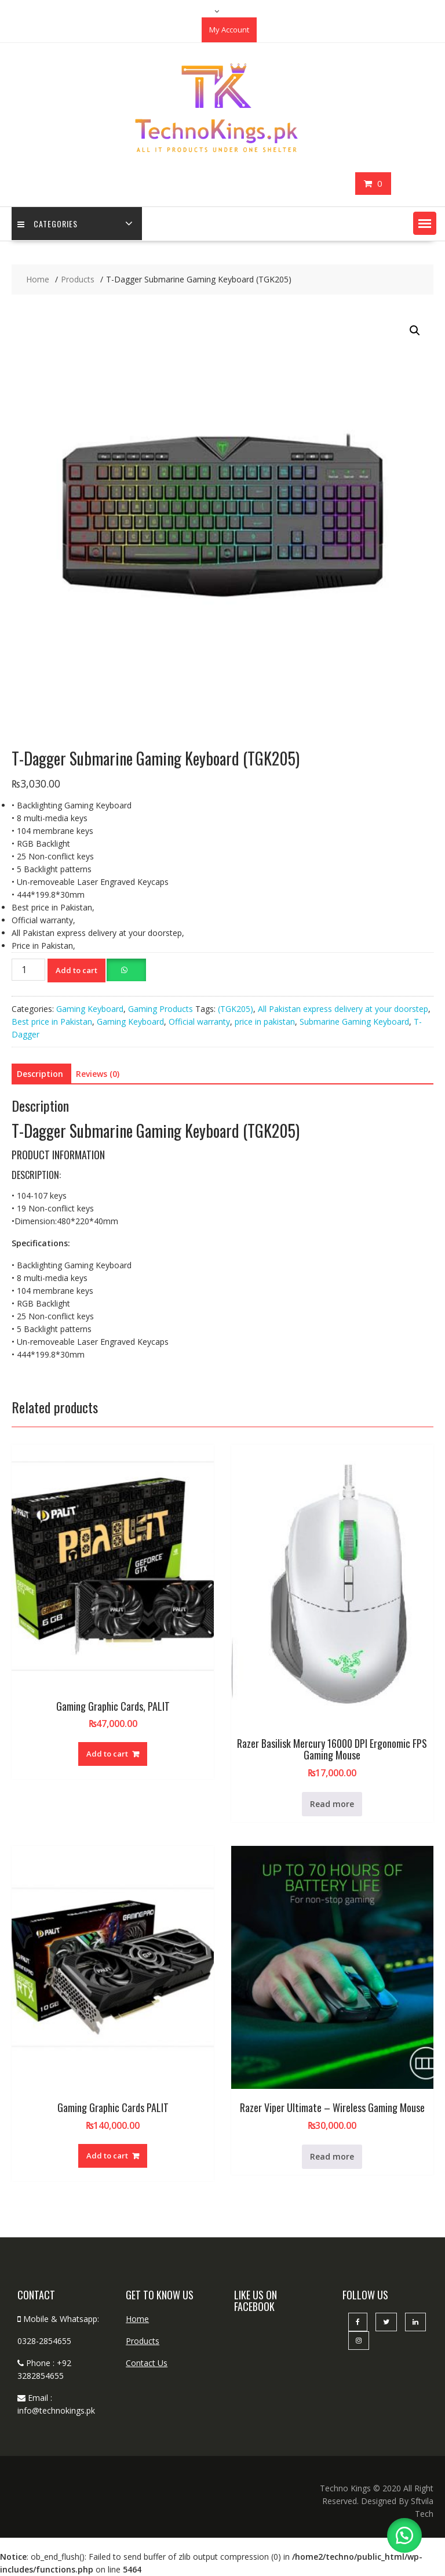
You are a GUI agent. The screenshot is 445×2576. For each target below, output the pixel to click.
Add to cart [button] (107, 1753)
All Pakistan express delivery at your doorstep (343, 1008)
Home (137, 2318)
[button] (424, 223)
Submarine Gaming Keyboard (354, 1021)
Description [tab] (40, 1073)
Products (142, 2340)
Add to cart (76, 970)
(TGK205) (235, 1008)
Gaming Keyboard (89, 1008)
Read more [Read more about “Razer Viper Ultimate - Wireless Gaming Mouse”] (332, 2156)
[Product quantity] (28, 970)
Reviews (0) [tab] (97, 1073)
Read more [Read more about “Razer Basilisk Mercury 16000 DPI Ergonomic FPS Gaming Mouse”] (332, 1803)
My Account (229, 29)
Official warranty (199, 1021)
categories (47, 223)
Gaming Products (160, 1008)
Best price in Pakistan (52, 1021)
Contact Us (146, 2362)
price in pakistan (265, 1021)
